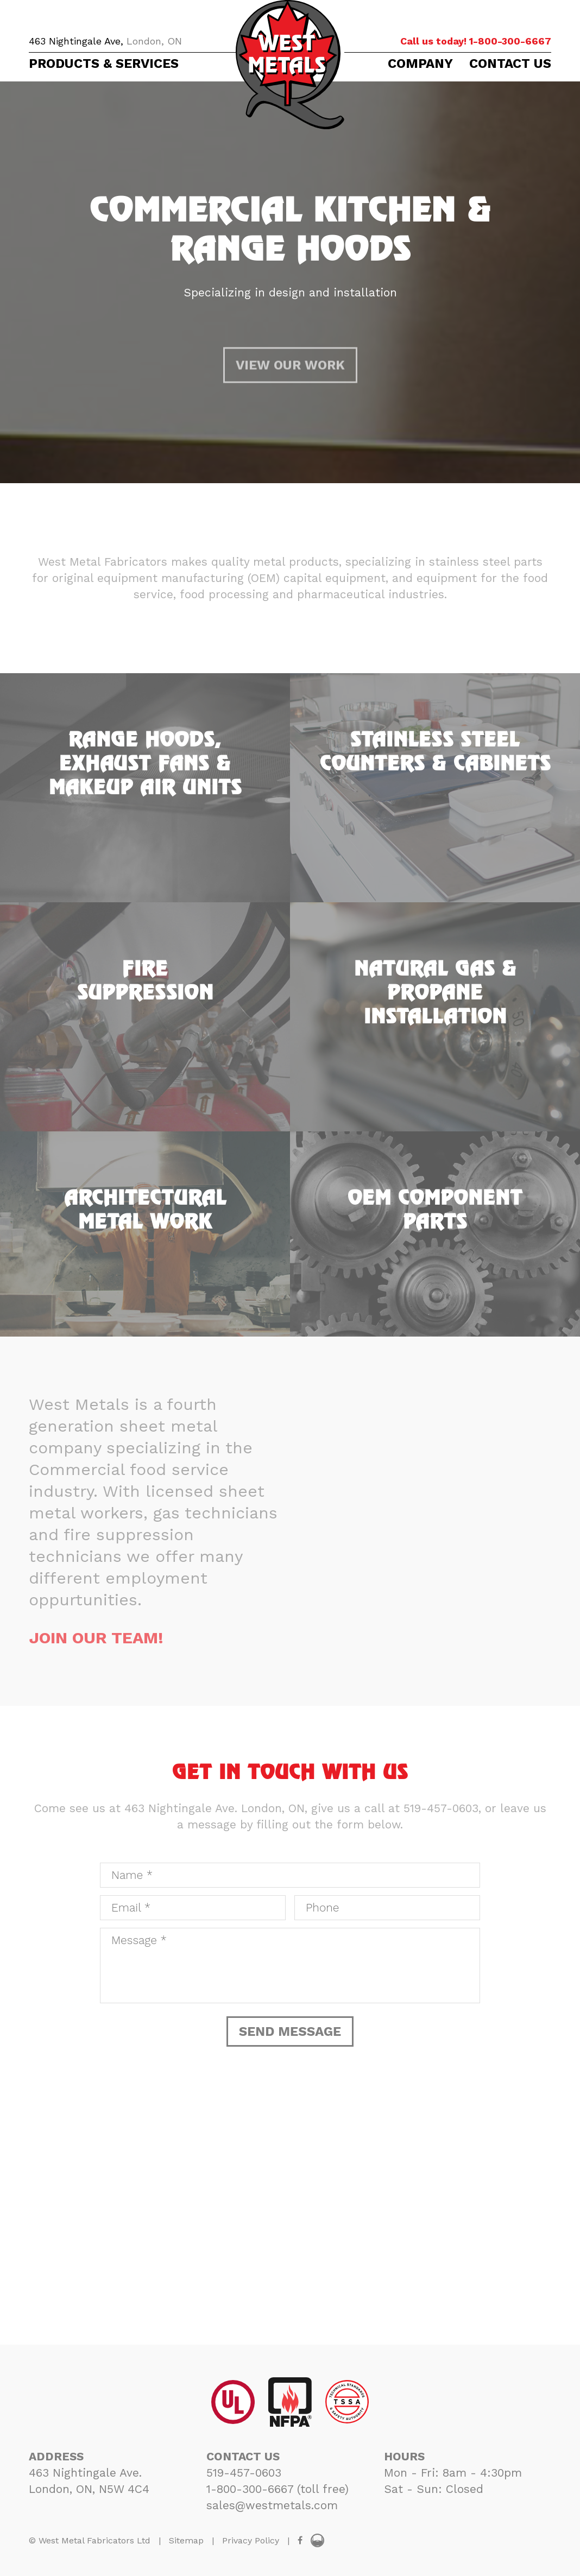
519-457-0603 (441, 1808)
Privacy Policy (250, 2540)
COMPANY (420, 63)
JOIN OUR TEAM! (96, 1637)
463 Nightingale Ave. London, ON (214, 1808)
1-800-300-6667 (475, 41)
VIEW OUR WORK (290, 399)
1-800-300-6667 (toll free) (277, 2489)
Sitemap (186, 2540)
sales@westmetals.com (272, 2505)
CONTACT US (510, 63)
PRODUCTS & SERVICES (104, 63)
